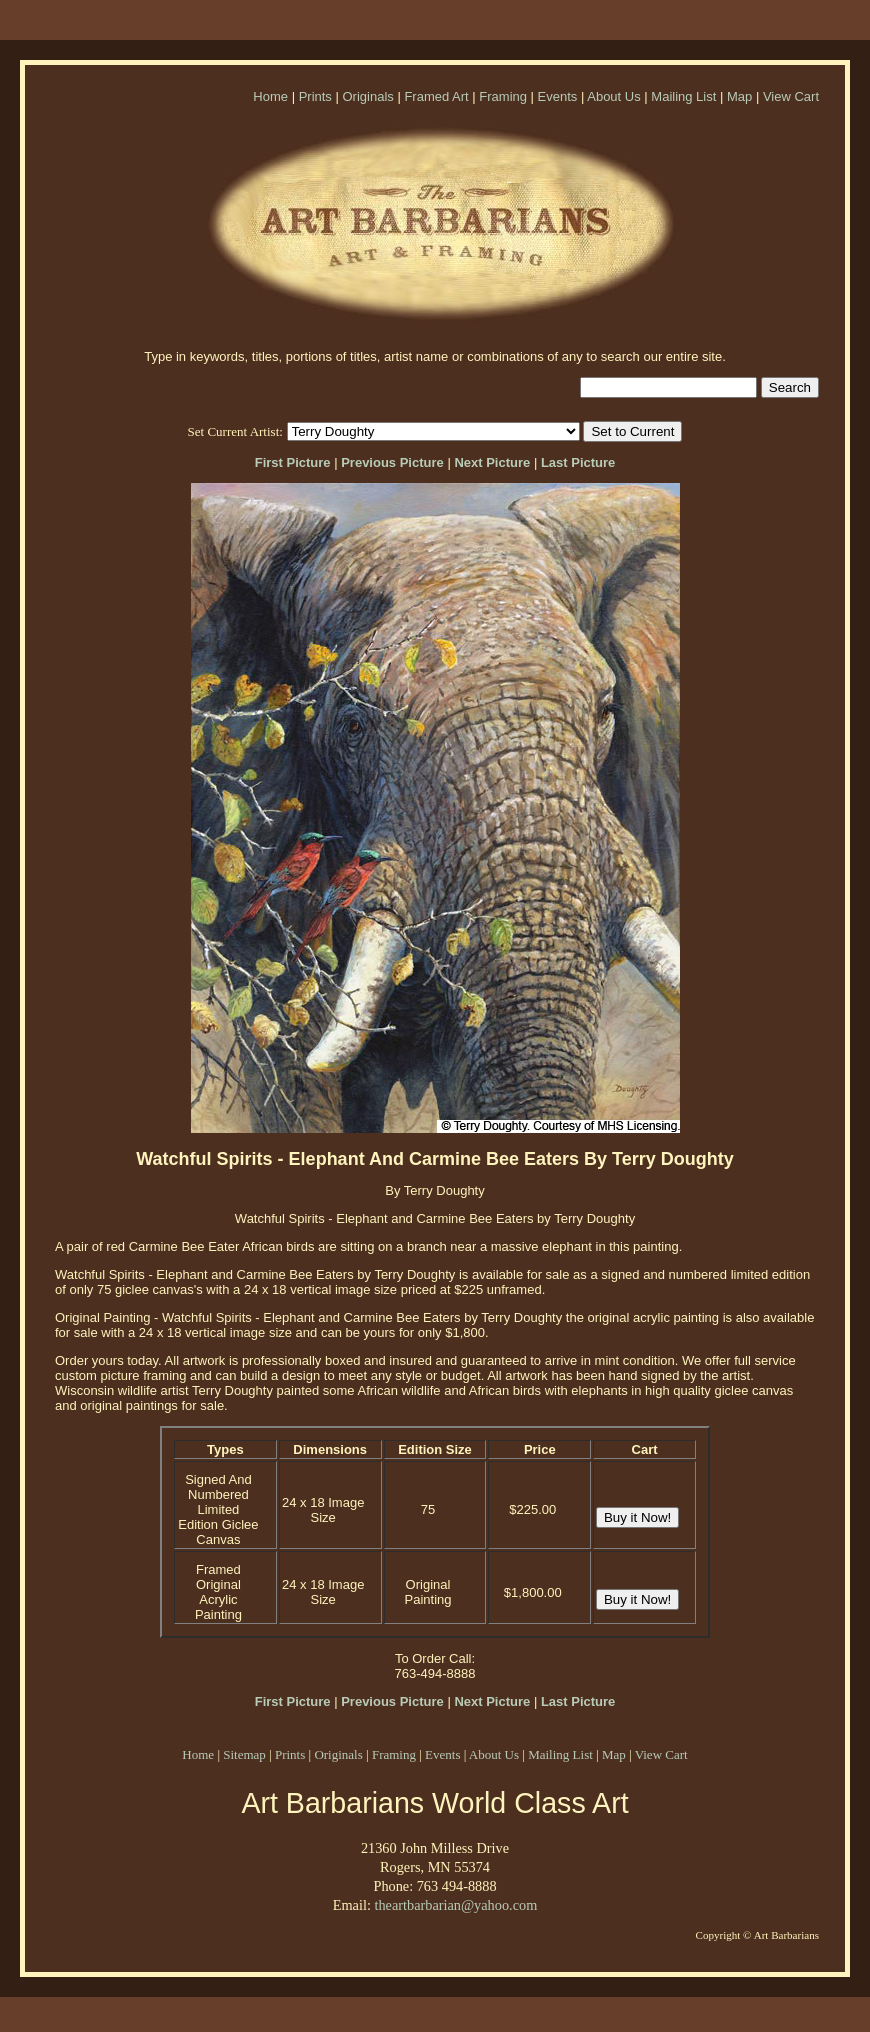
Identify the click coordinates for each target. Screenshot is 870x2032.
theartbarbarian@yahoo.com (455, 1905)
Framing (503, 96)
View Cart (791, 96)
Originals (367, 96)
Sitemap (244, 1754)
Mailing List (683, 96)
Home (270, 96)
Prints (315, 96)
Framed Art (436, 96)
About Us (613, 96)
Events (558, 96)
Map (739, 96)
